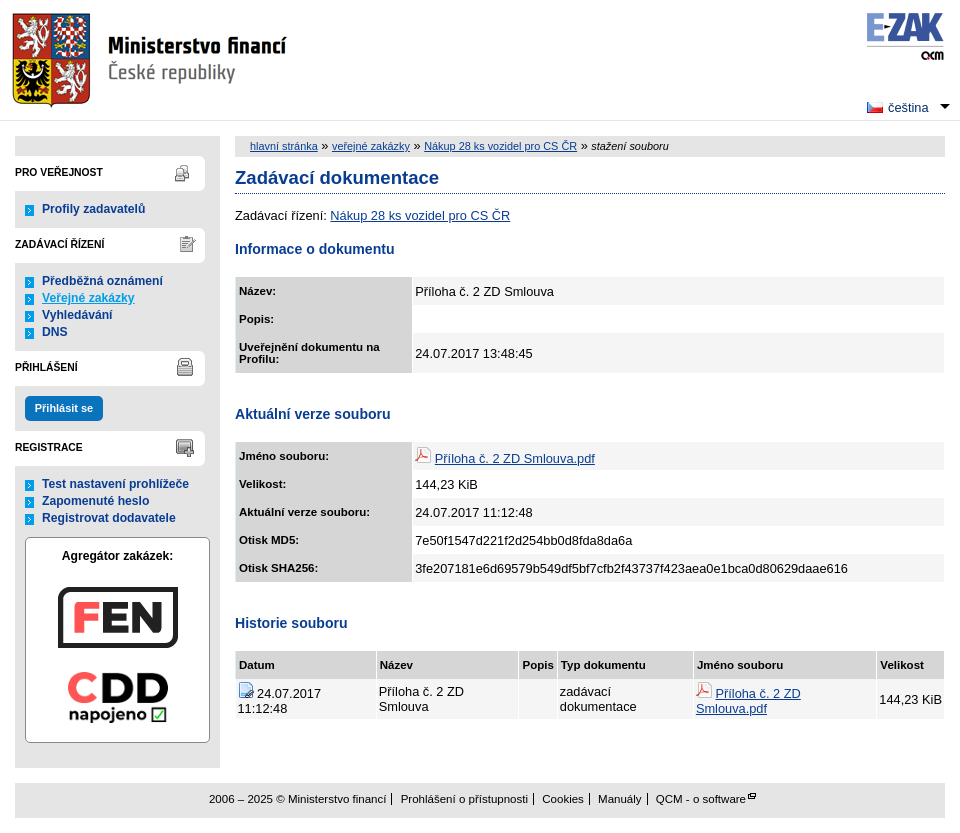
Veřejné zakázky (88, 298)
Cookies (563, 799)
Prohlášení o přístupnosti (464, 799)
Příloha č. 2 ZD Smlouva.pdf (515, 458)
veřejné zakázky (371, 146)
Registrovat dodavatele (109, 518)
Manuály (620, 799)
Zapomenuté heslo (95, 501)
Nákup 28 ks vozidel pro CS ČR (500, 146)
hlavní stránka (284, 146)
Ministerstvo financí (152, 60)
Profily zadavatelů (93, 209)
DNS (55, 332)
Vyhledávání (77, 315)
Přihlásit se (64, 408)
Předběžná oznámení (102, 281)
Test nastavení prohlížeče (115, 484)
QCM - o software (701, 799)
